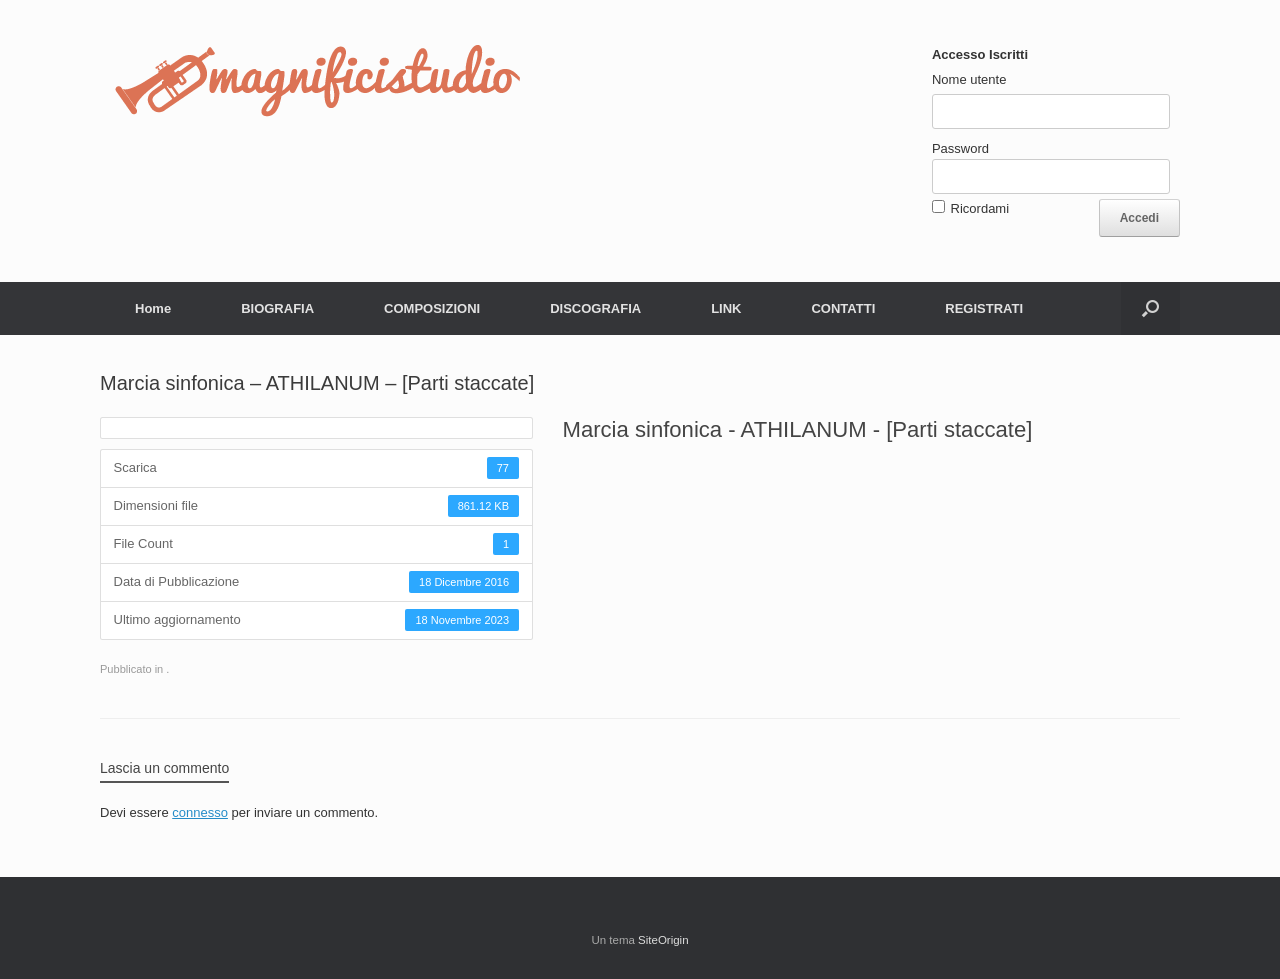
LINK (726, 308)
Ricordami (980, 208)
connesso (200, 812)
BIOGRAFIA (277, 308)
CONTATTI (843, 308)
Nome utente (969, 79)
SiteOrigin (663, 940)
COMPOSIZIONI (432, 308)
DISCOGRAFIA (595, 308)
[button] (1150, 308)
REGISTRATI (984, 308)
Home (153, 308)
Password (960, 148)
